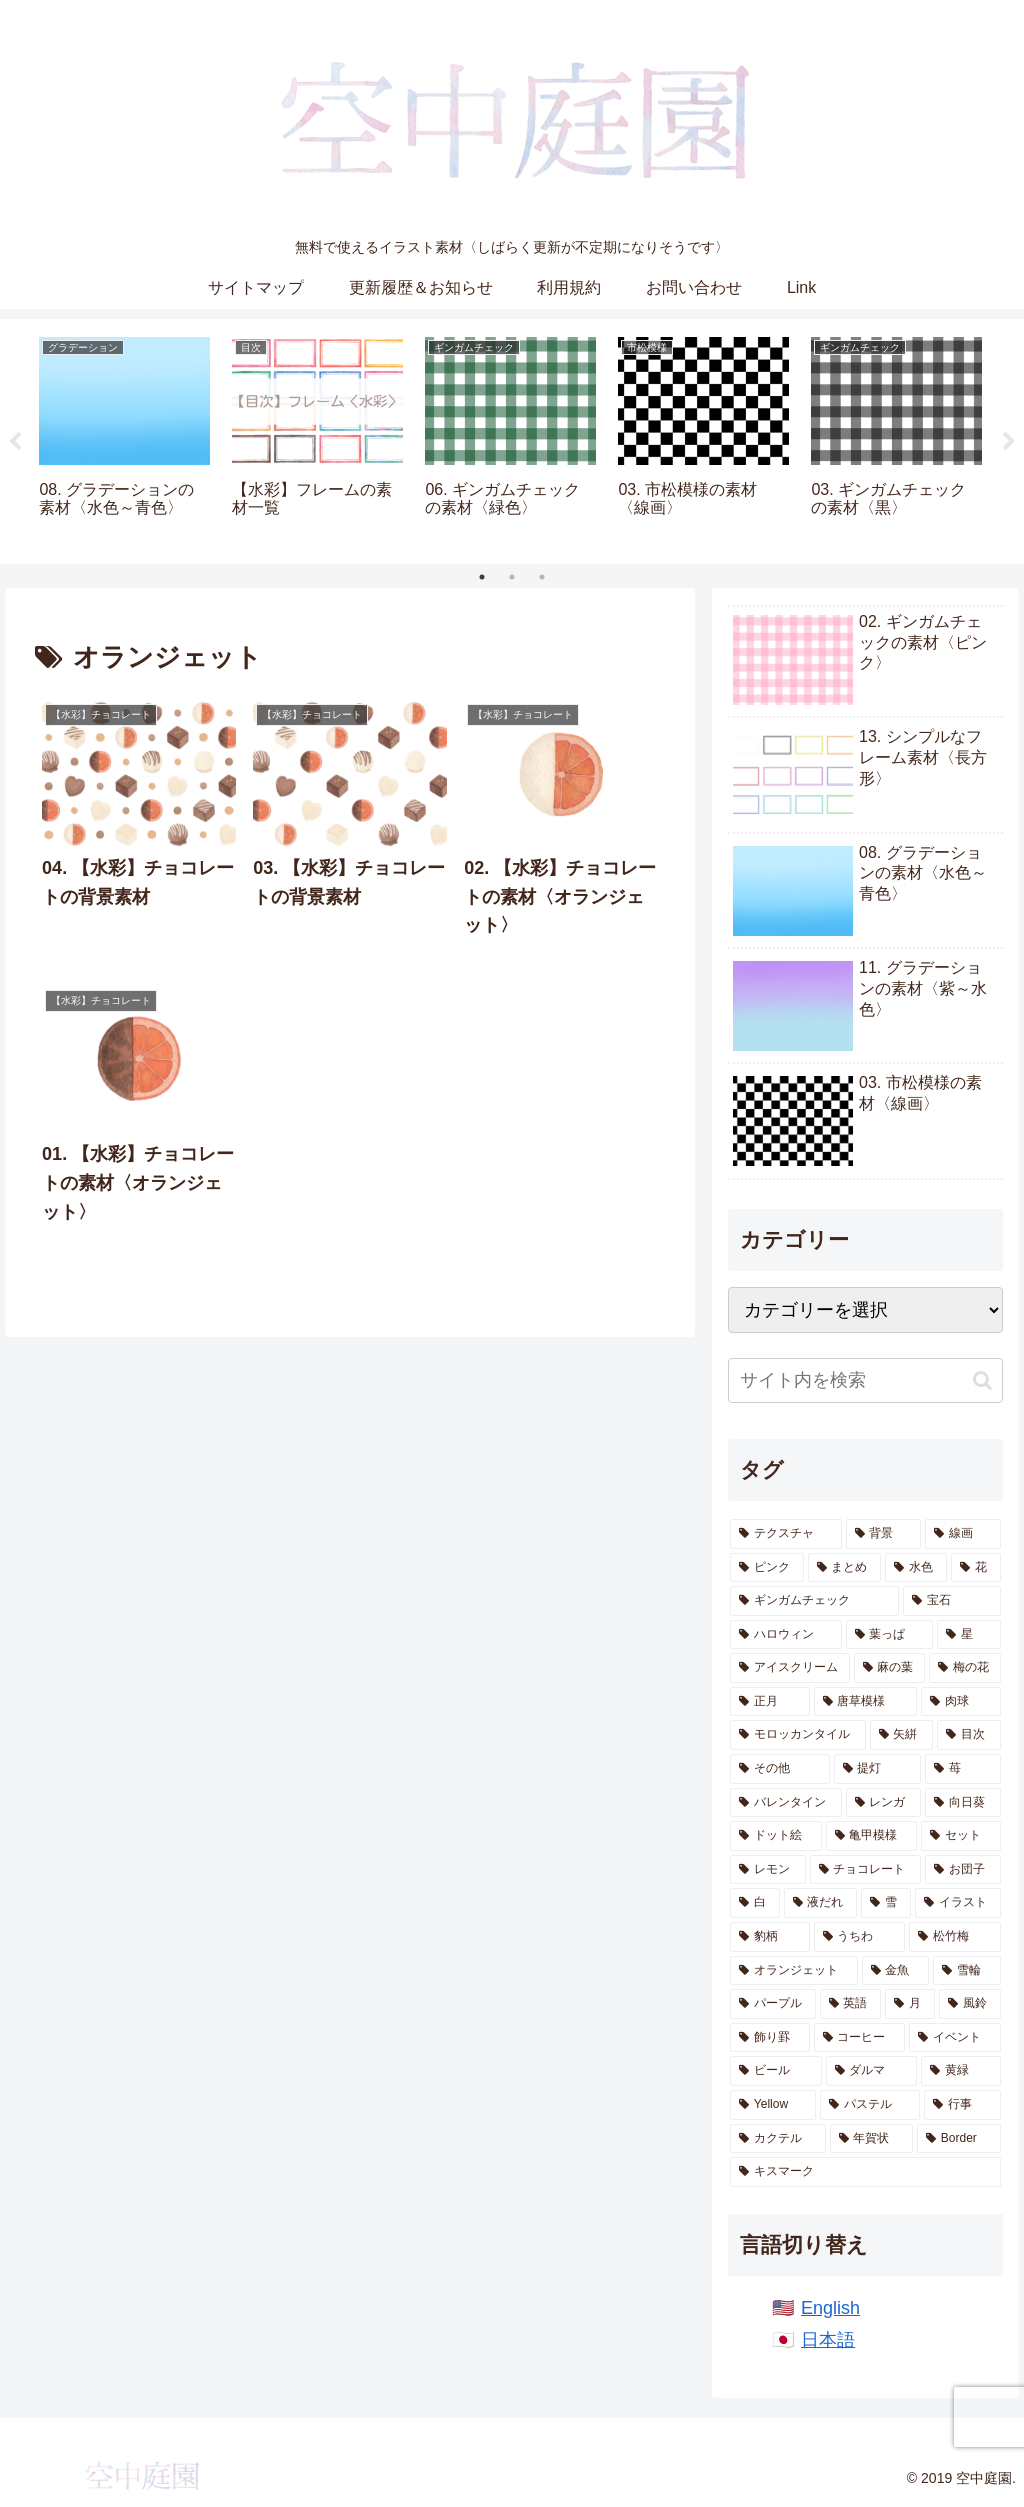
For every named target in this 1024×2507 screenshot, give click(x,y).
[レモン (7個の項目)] (767, 1870)
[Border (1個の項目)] (959, 2139)
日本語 (828, 2340)
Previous (15, 442)
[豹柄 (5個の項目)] (769, 1937)
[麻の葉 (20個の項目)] (889, 1668)
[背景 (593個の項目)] (883, 1534)
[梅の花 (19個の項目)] (964, 1668)
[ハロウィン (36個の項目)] (785, 1635)
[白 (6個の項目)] (755, 1903)
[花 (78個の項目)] (976, 1568)
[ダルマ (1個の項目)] (871, 2071)
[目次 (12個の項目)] (968, 1735)
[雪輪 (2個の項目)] (966, 1971)
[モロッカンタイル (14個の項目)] (797, 1735)
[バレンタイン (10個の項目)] (785, 1803)
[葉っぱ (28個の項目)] (889, 1635)
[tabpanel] (124, 438)
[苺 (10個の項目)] (962, 1769)
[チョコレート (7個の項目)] (865, 1870)
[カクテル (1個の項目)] (777, 2139)
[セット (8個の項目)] (960, 1836)
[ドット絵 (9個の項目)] (775, 1836)
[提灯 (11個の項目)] (877, 1769)
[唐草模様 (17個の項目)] (865, 1702)
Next (1009, 442)
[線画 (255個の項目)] (962, 1534)
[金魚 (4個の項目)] (895, 1971)
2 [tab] (512, 577)
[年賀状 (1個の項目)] (871, 2139)
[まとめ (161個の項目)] (845, 1568)
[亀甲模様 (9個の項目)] (871, 1836)
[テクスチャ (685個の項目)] (785, 1534)
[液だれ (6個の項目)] (821, 1903)
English (830, 2308)
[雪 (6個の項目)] (886, 1903)
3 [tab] (542, 577)
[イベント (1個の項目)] (954, 2038)
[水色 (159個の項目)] (916, 1568)
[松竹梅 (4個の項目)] (954, 1937)
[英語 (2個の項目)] (851, 2004)
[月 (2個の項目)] (910, 2004)
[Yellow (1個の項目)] (773, 2105)
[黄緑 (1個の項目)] (960, 2071)
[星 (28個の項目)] (968, 1635)
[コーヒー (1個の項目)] (859, 2038)
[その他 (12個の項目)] (779, 1769)
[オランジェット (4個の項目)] (793, 1971)
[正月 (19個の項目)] (769, 1702)
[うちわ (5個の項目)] (859, 1937)
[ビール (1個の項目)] (775, 2071)
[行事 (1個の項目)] (962, 2105)
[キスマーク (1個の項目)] (865, 2172)
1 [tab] (482, 577)
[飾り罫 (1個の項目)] (769, 2038)
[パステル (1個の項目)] (870, 2105)
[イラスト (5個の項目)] (958, 1903)
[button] (982, 1380)
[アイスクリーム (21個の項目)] (789, 1668)
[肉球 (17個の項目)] (960, 1702)
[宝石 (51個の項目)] (951, 1601)
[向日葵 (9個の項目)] (962, 1803)
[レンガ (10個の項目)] (883, 1803)
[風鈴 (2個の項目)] (970, 2004)
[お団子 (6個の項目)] (962, 1870)
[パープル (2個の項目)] (773, 2004)
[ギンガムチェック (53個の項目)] (814, 1601)
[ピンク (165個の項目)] (767, 1568)
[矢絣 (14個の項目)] (901, 1735)
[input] (865, 1380)
